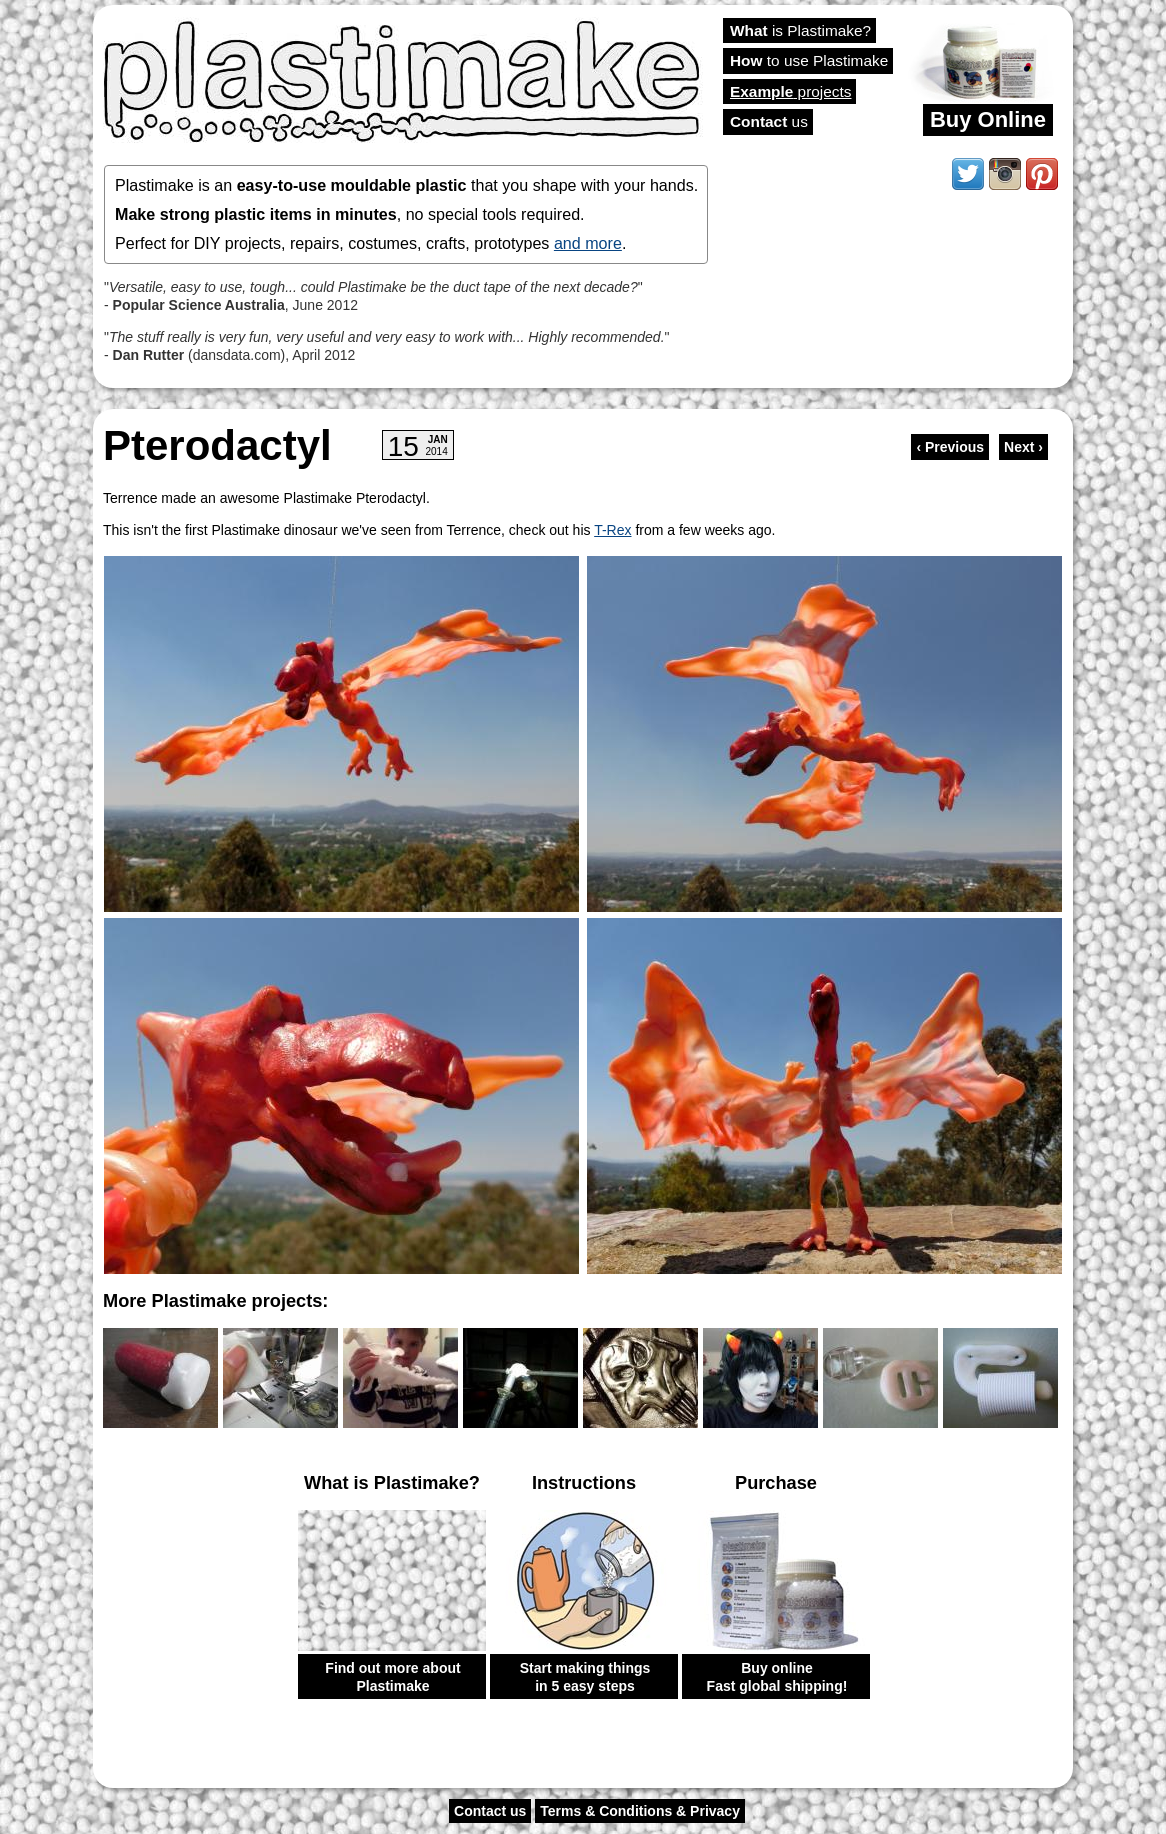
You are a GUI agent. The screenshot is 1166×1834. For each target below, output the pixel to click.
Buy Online (988, 119)
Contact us (490, 1811)
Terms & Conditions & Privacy (640, 1811)
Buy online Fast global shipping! (777, 1677)
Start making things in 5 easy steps (585, 1677)
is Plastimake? (800, 30)
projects (790, 91)
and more (588, 243)
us (769, 121)
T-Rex (612, 530)
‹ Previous (950, 447)
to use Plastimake (809, 60)
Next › (1023, 447)
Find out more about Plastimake (392, 1677)
